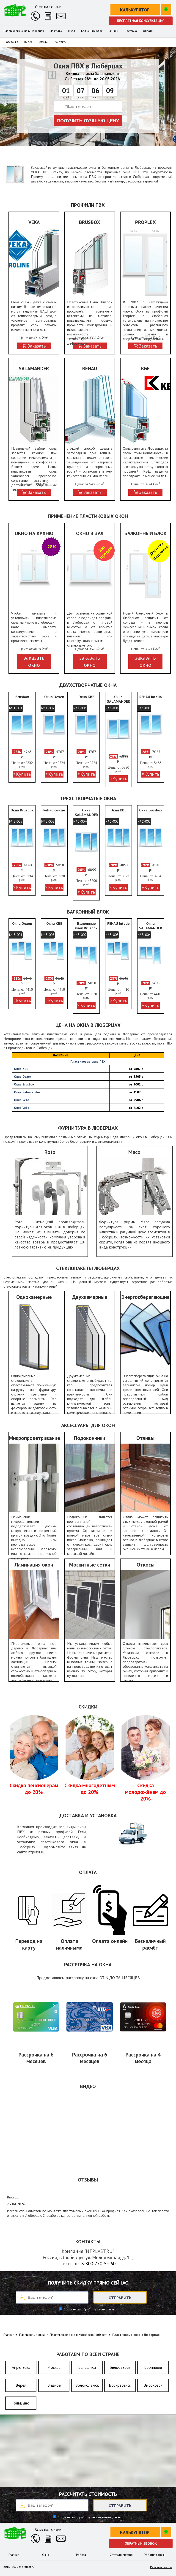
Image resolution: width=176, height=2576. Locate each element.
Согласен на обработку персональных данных (90, 2517)
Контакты (60, 42)
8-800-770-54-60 (98, 2263)
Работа (81, 2555)
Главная (13, 2555)
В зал (71, 31)
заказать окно (34, 661)
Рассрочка (11, 42)
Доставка (130, 31)
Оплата (148, 31)
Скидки (113, 31)
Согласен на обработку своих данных (90, 2309)
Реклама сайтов (161, 2567)
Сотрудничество (121, 2555)
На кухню (56, 31)
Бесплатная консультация (140, 21)
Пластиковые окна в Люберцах (23, 31)
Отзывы (44, 42)
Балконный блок (91, 31)
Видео (28, 42)
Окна (45, 2555)
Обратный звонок (141, 2543)
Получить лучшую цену (88, 120)
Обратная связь (154, 2555)
